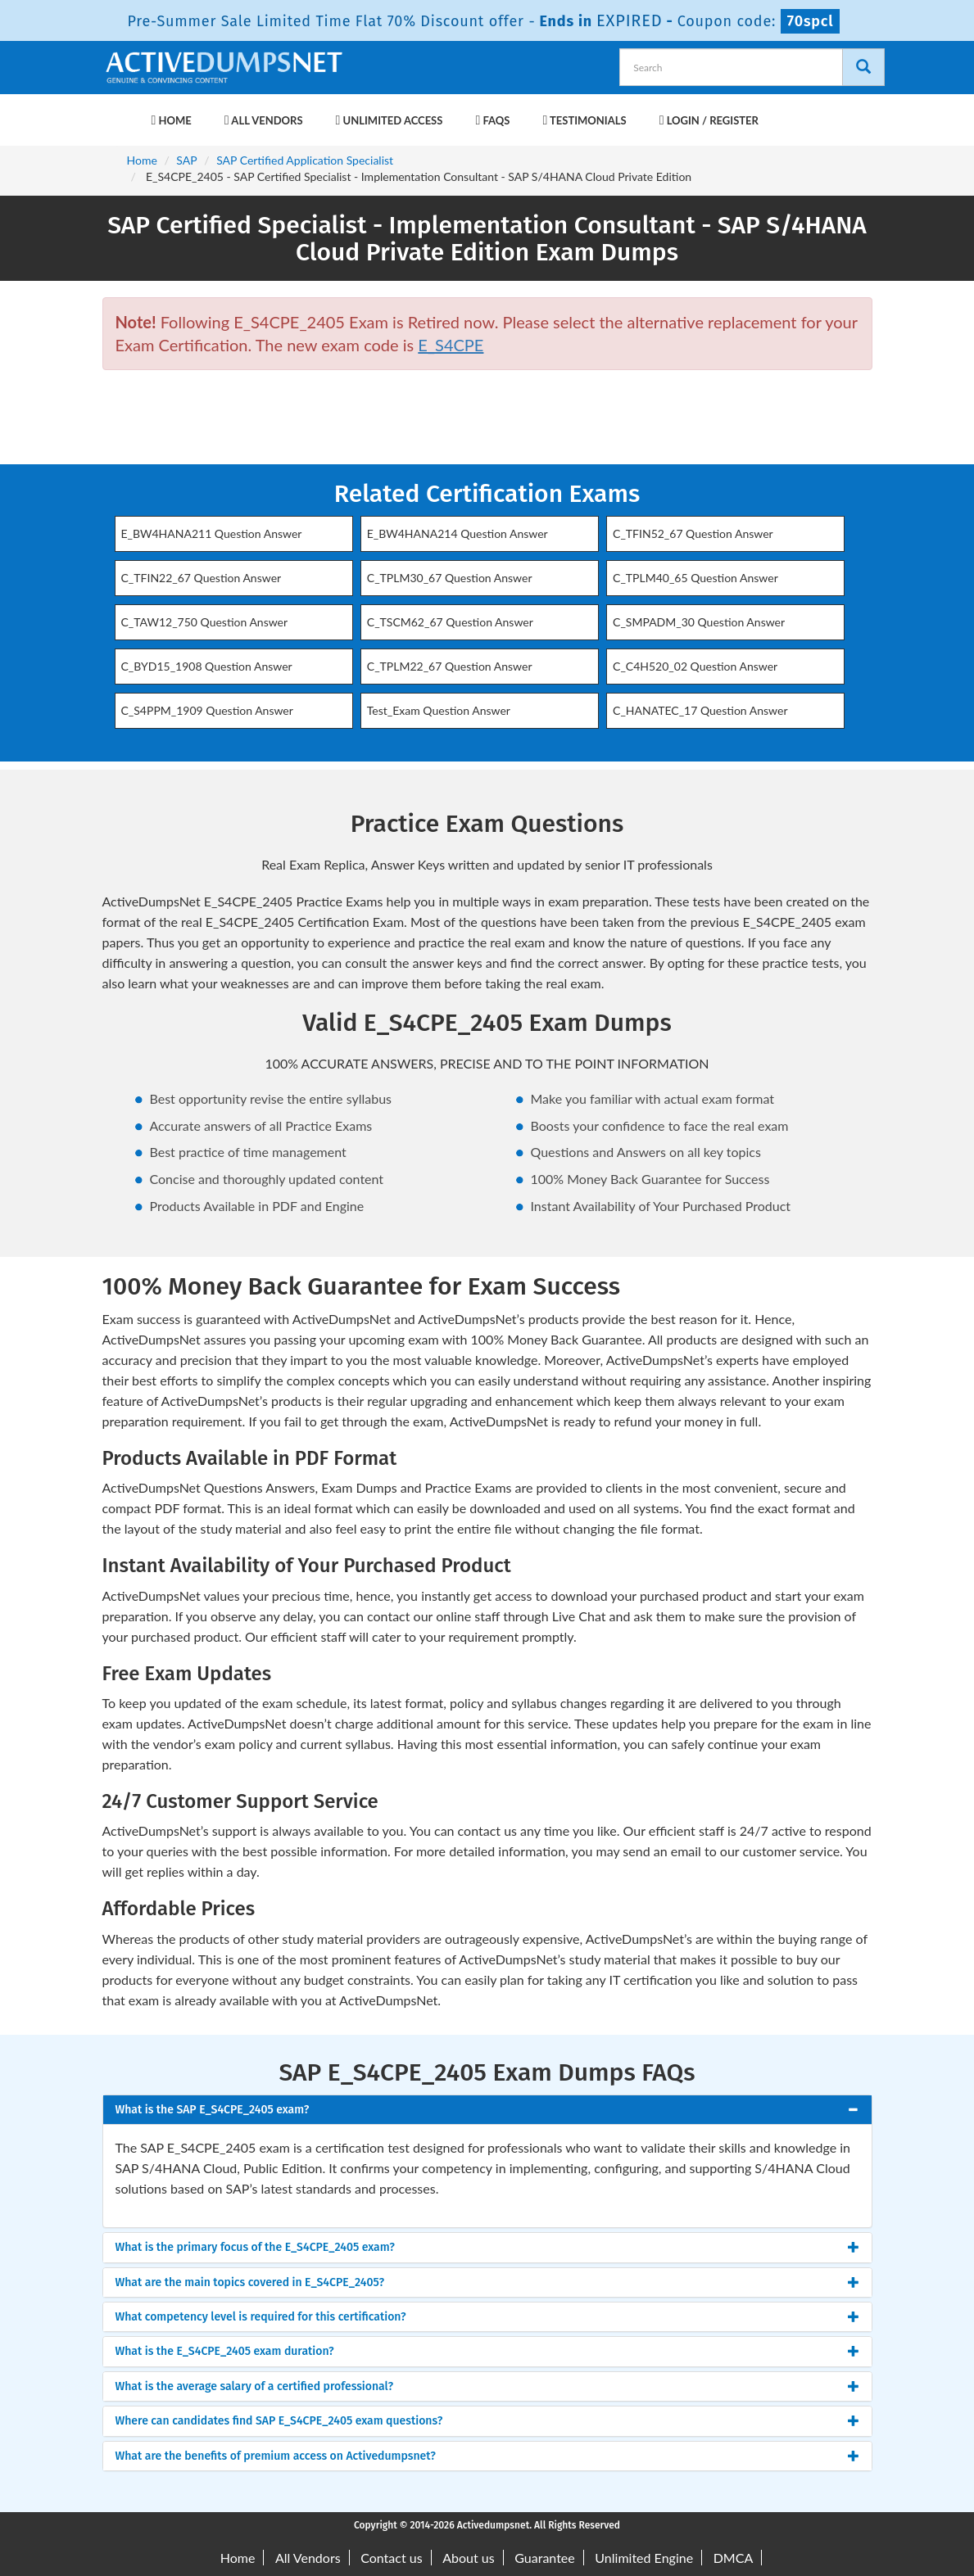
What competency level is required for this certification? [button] (261, 2317)
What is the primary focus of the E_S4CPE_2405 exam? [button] (255, 2247)
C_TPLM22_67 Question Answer (449, 666)
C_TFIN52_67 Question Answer (693, 533)
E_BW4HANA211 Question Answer (211, 533)
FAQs (492, 120)
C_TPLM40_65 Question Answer (695, 578)
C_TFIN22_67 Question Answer (201, 578)
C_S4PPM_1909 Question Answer (207, 710)
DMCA (734, 2557)
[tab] (487, 2109)
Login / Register (709, 120)
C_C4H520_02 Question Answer (695, 666)
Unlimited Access (389, 120)
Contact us (391, 2557)
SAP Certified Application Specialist (304, 160)
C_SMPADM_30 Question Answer (699, 622)
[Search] (863, 67)
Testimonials (584, 120)
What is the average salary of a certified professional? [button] (255, 2386)
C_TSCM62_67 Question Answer (450, 622)
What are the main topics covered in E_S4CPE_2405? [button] (250, 2282)
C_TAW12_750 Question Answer (204, 622)
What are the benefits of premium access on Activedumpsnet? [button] (276, 2456)
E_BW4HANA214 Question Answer (457, 533)
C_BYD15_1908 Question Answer (206, 666)
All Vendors (263, 120)
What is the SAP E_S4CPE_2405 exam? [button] (213, 2110)
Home (172, 120)
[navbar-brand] (123, 112)
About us (468, 2557)
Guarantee (544, 2557)
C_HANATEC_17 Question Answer (700, 710)
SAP (186, 160)
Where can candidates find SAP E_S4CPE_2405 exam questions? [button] (279, 2421)
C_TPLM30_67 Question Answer (449, 578)
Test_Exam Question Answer (438, 710)
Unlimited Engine (644, 2557)
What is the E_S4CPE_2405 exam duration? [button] (225, 2351)
